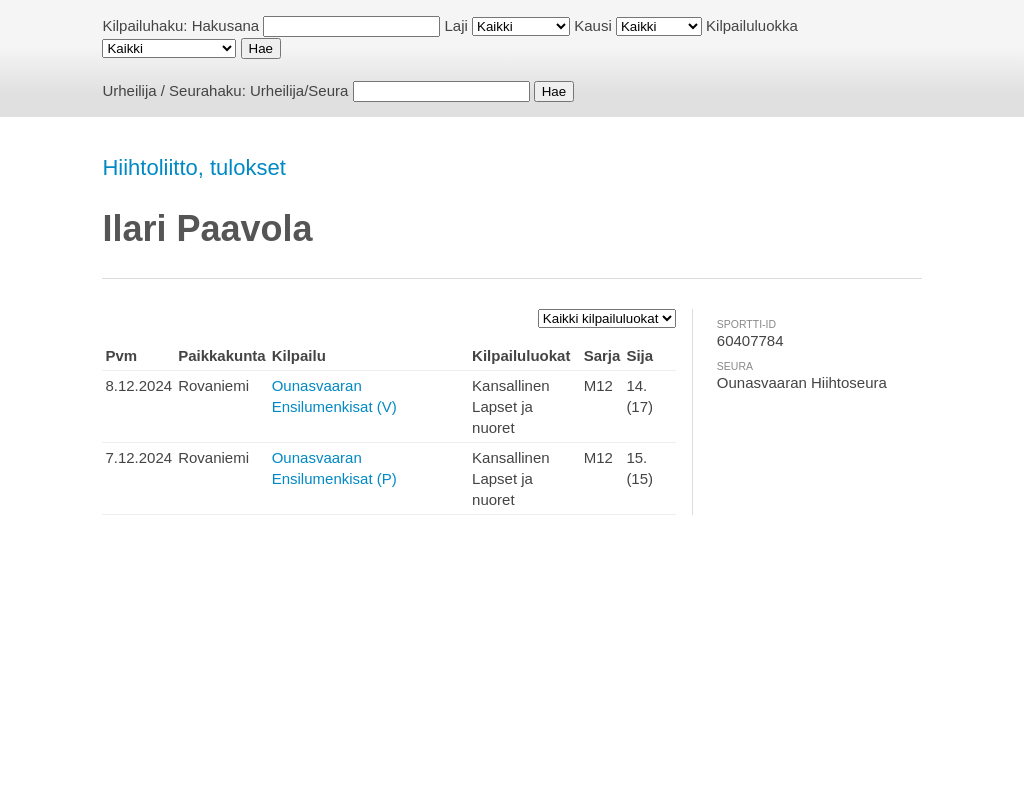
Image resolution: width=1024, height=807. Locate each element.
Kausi (593, 25)
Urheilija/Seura (299, 90)
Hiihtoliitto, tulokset (193, 167)
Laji (456, 25)
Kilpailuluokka (752, 25)
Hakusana (226, 25)
